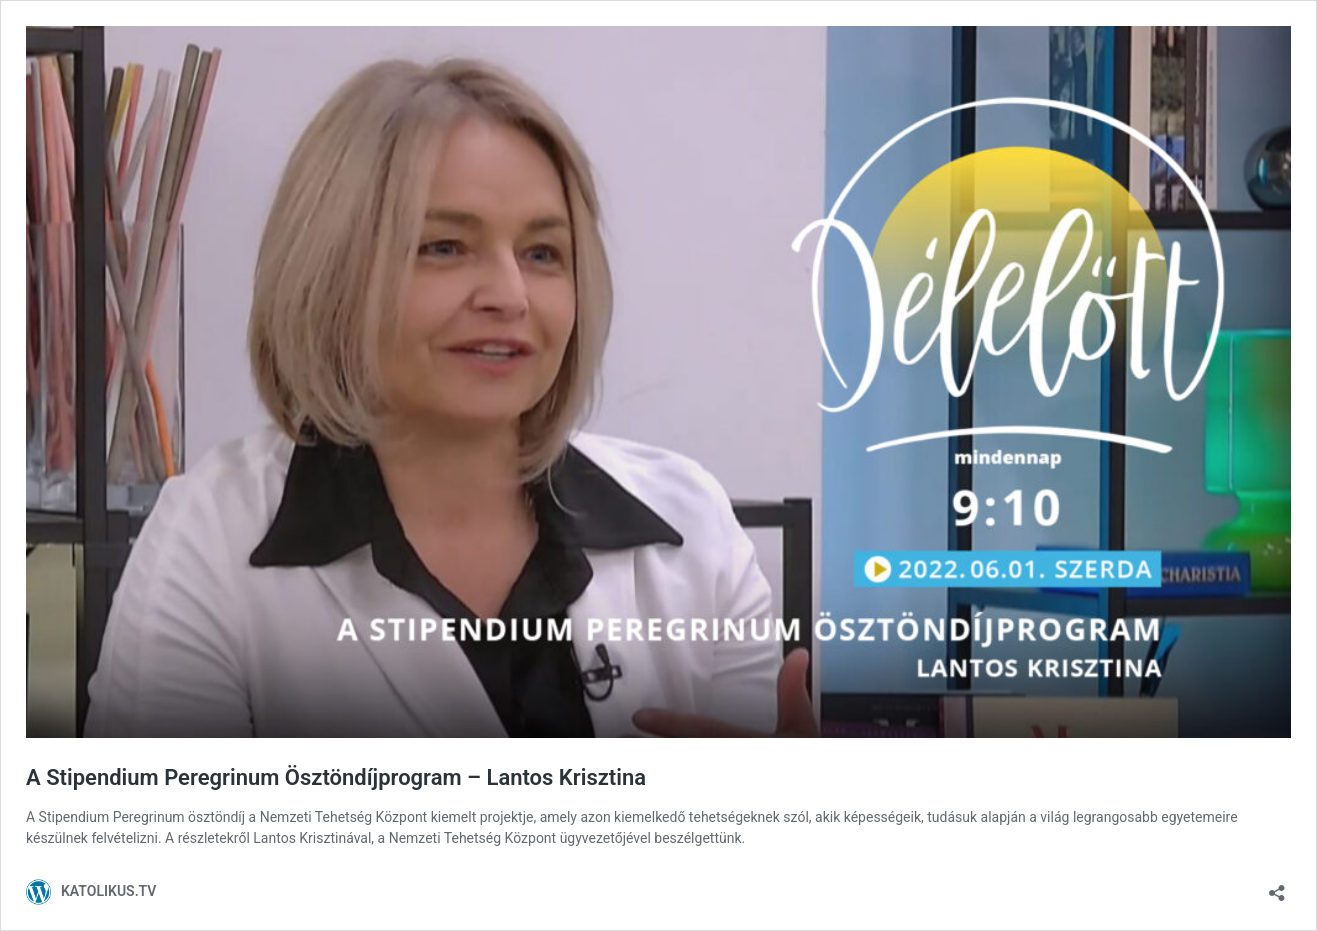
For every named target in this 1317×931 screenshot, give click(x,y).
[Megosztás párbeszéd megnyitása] (1277, 886)
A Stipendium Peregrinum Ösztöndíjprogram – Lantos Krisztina (336, 777)
